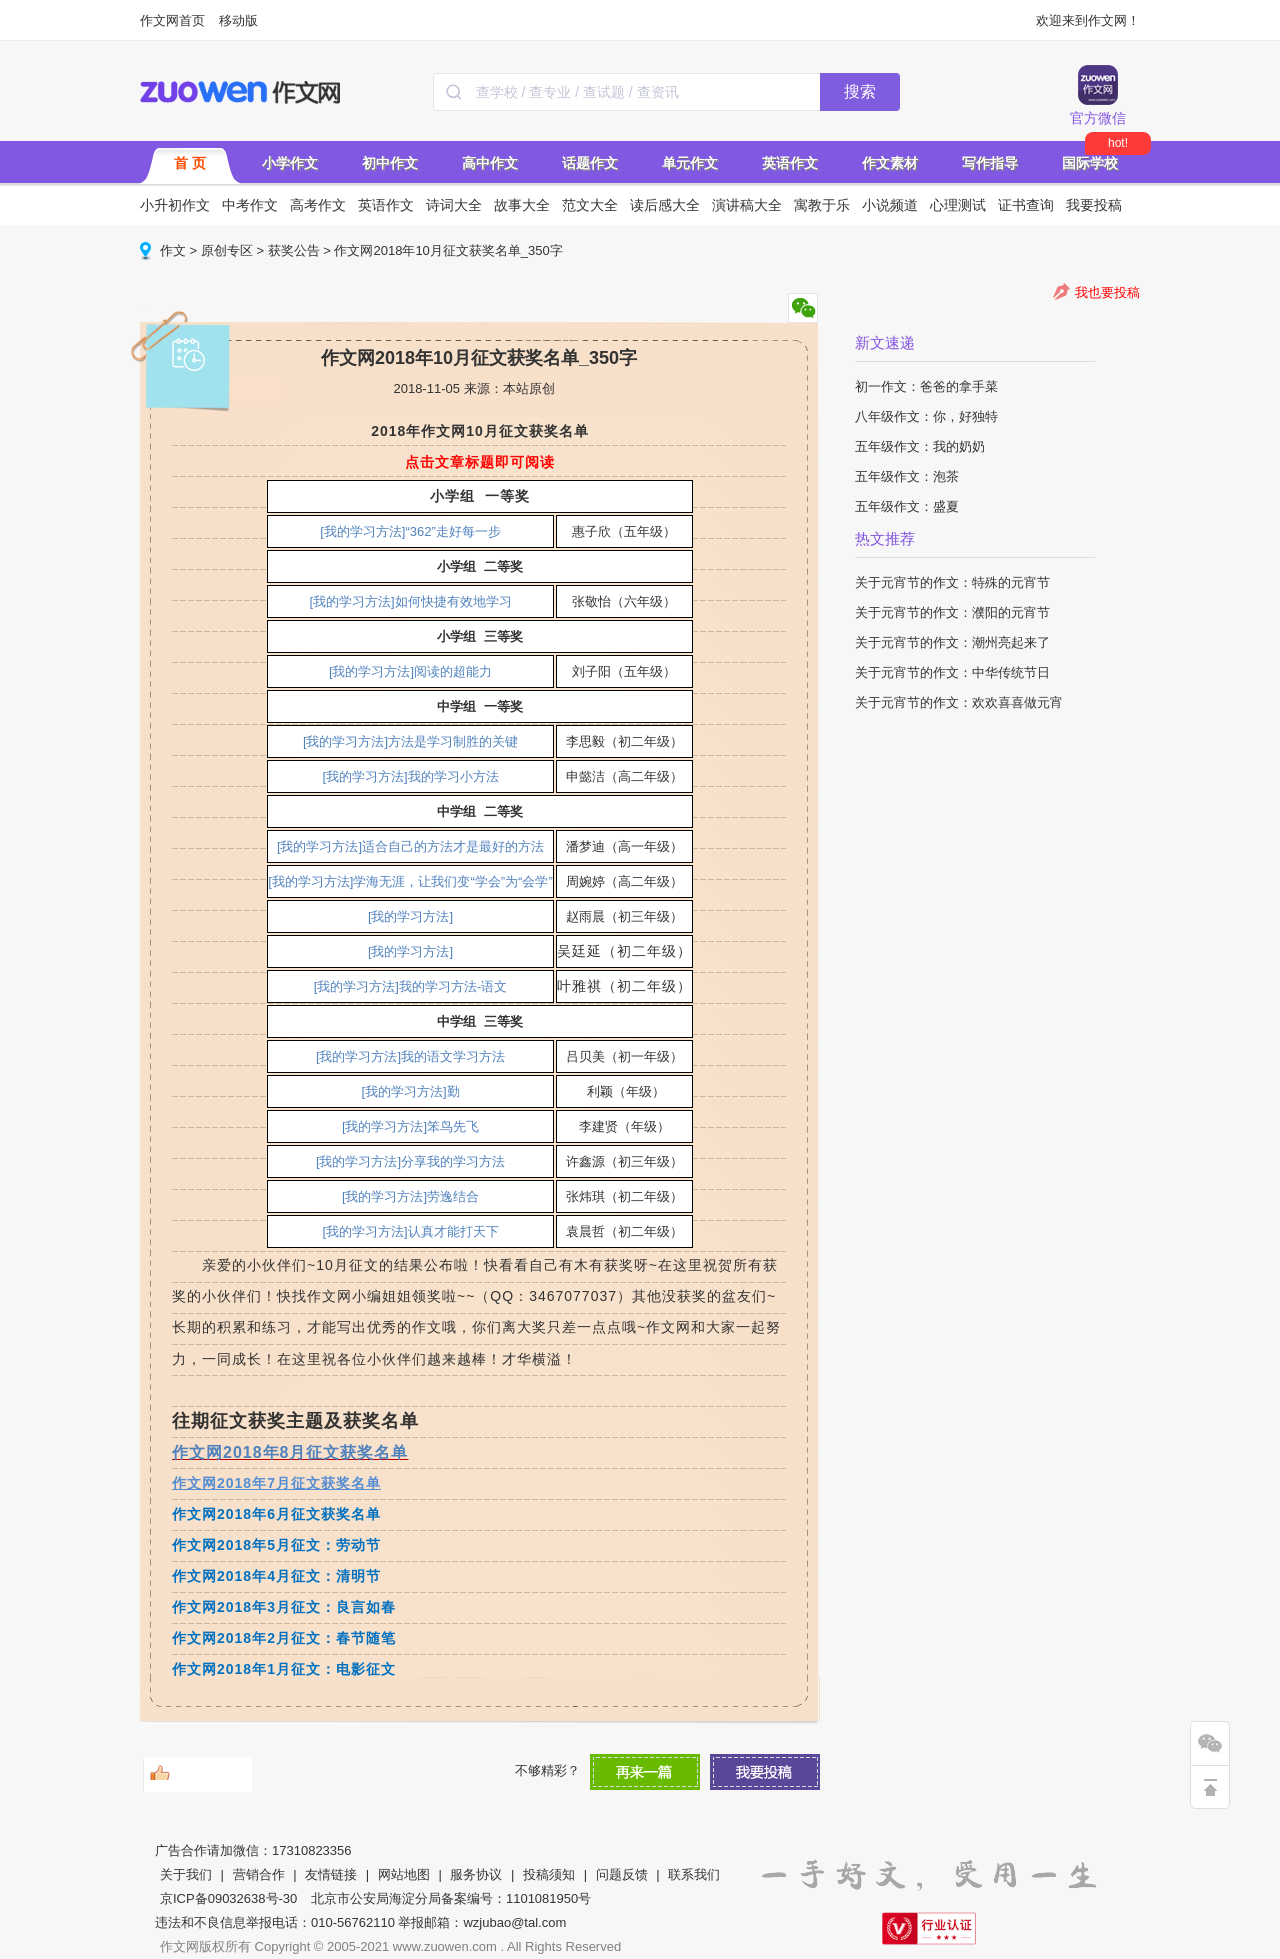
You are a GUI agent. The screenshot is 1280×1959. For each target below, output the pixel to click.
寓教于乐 (822, 205)
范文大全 (590, 205)
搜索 (860, 91)
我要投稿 (1094, 205)
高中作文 (490, 163)
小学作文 (290, 163)
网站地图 (404, 1874)
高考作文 (318, 205)
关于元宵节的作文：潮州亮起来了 (952, 642)
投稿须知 (549, 1874)
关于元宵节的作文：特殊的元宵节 (952, 582)
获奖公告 (294, 250)
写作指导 (990, 163)
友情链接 (331, 1874)
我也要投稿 (1107, 292)
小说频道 (890, 205)
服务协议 (476, 1874)
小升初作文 (175, 205)
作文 (173, 250)
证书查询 (1026, 205)
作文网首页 (172, 20)
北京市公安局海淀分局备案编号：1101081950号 (451, 1898)
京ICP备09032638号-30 (228, 1898)
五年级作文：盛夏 (907, 506)
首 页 (190, 163)
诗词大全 (454, 205)
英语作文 (790, 163)
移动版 (238, 20)
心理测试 (958, 205)
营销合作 (259, 1874)
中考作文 (250, 205)
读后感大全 (665, 205)
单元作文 (690, 163)
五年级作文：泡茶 (907, 476)
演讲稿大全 (747, 205)
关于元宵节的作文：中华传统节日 (952, 672)
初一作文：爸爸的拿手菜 (926, 386)
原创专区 (227, 250)
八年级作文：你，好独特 (926, 416)
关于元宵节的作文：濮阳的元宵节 (952, 612)
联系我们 (694, 1874)
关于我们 (186, 1874)
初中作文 (390, 163)
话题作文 (590, 163)
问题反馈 (622, 1874)
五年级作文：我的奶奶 (920, 446)
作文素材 (890, 163)
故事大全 (522, 205)
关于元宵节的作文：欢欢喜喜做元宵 (959, 702)
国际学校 (1090, 163)
